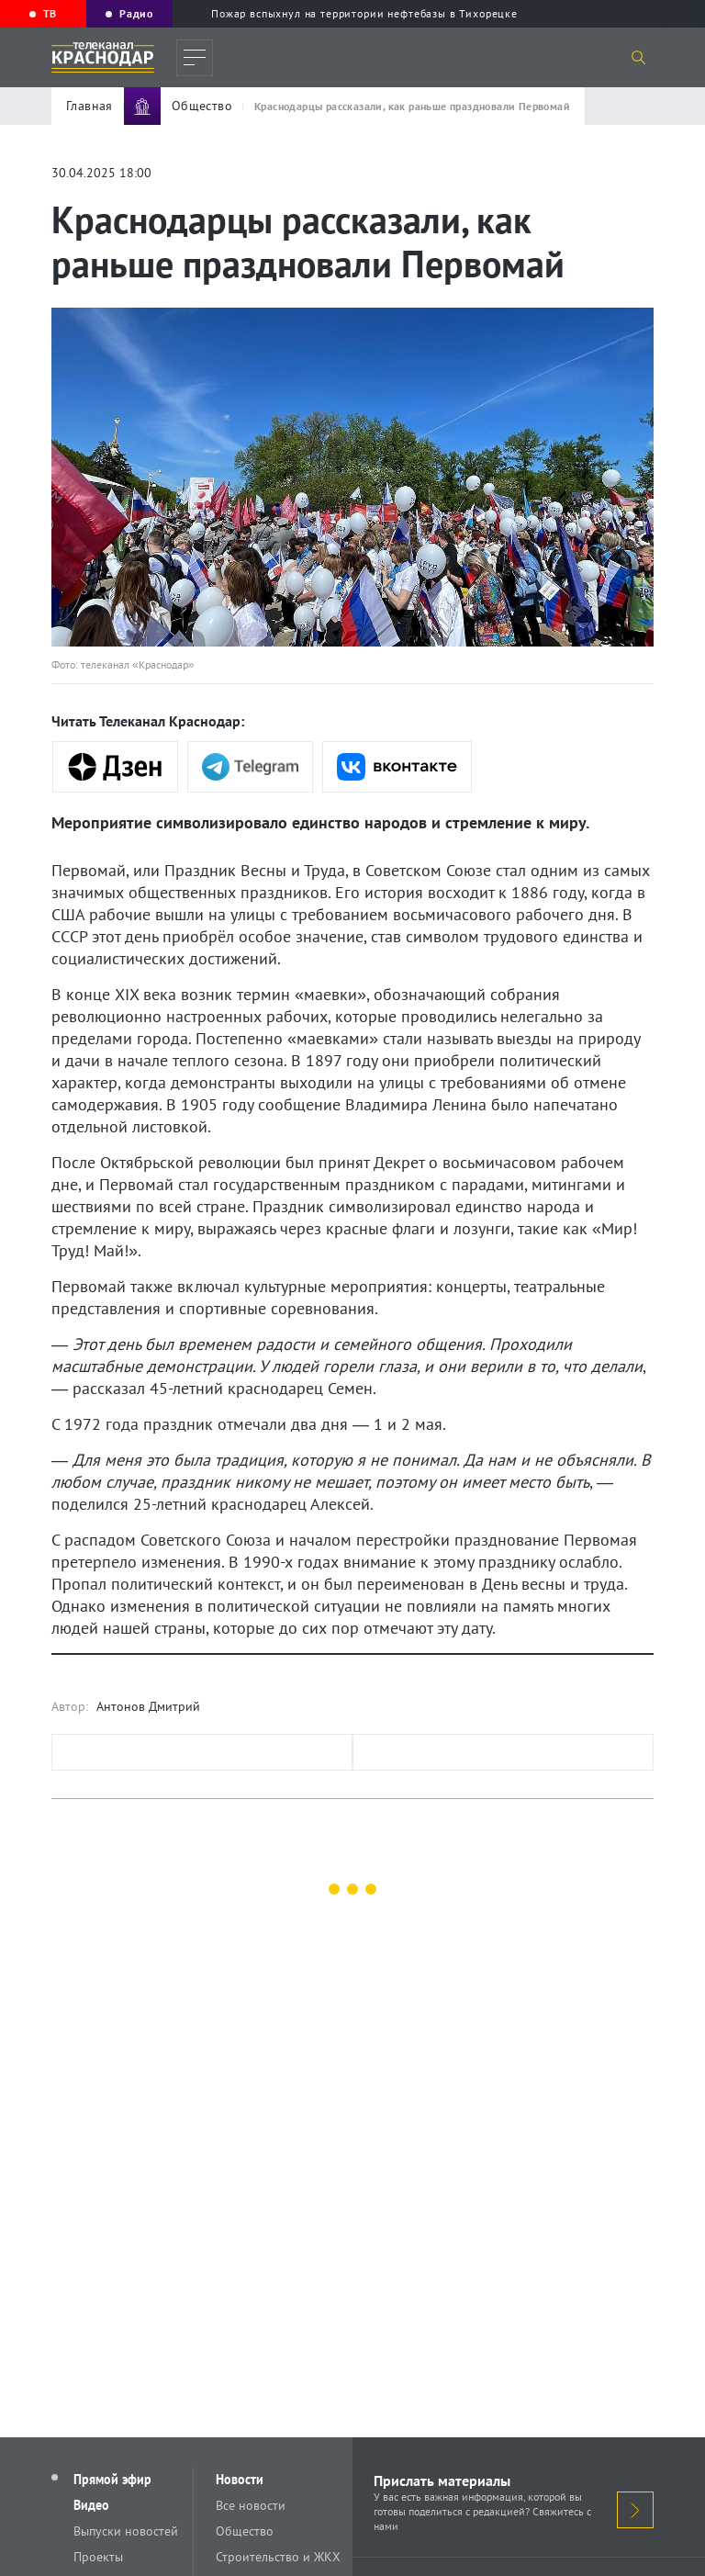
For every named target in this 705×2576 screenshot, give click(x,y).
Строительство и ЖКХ (278, 2556)
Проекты (98, 2556)
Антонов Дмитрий (148, 1706)
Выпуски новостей (125, 2531)
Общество (245, 2531)
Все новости (250, 2505)
